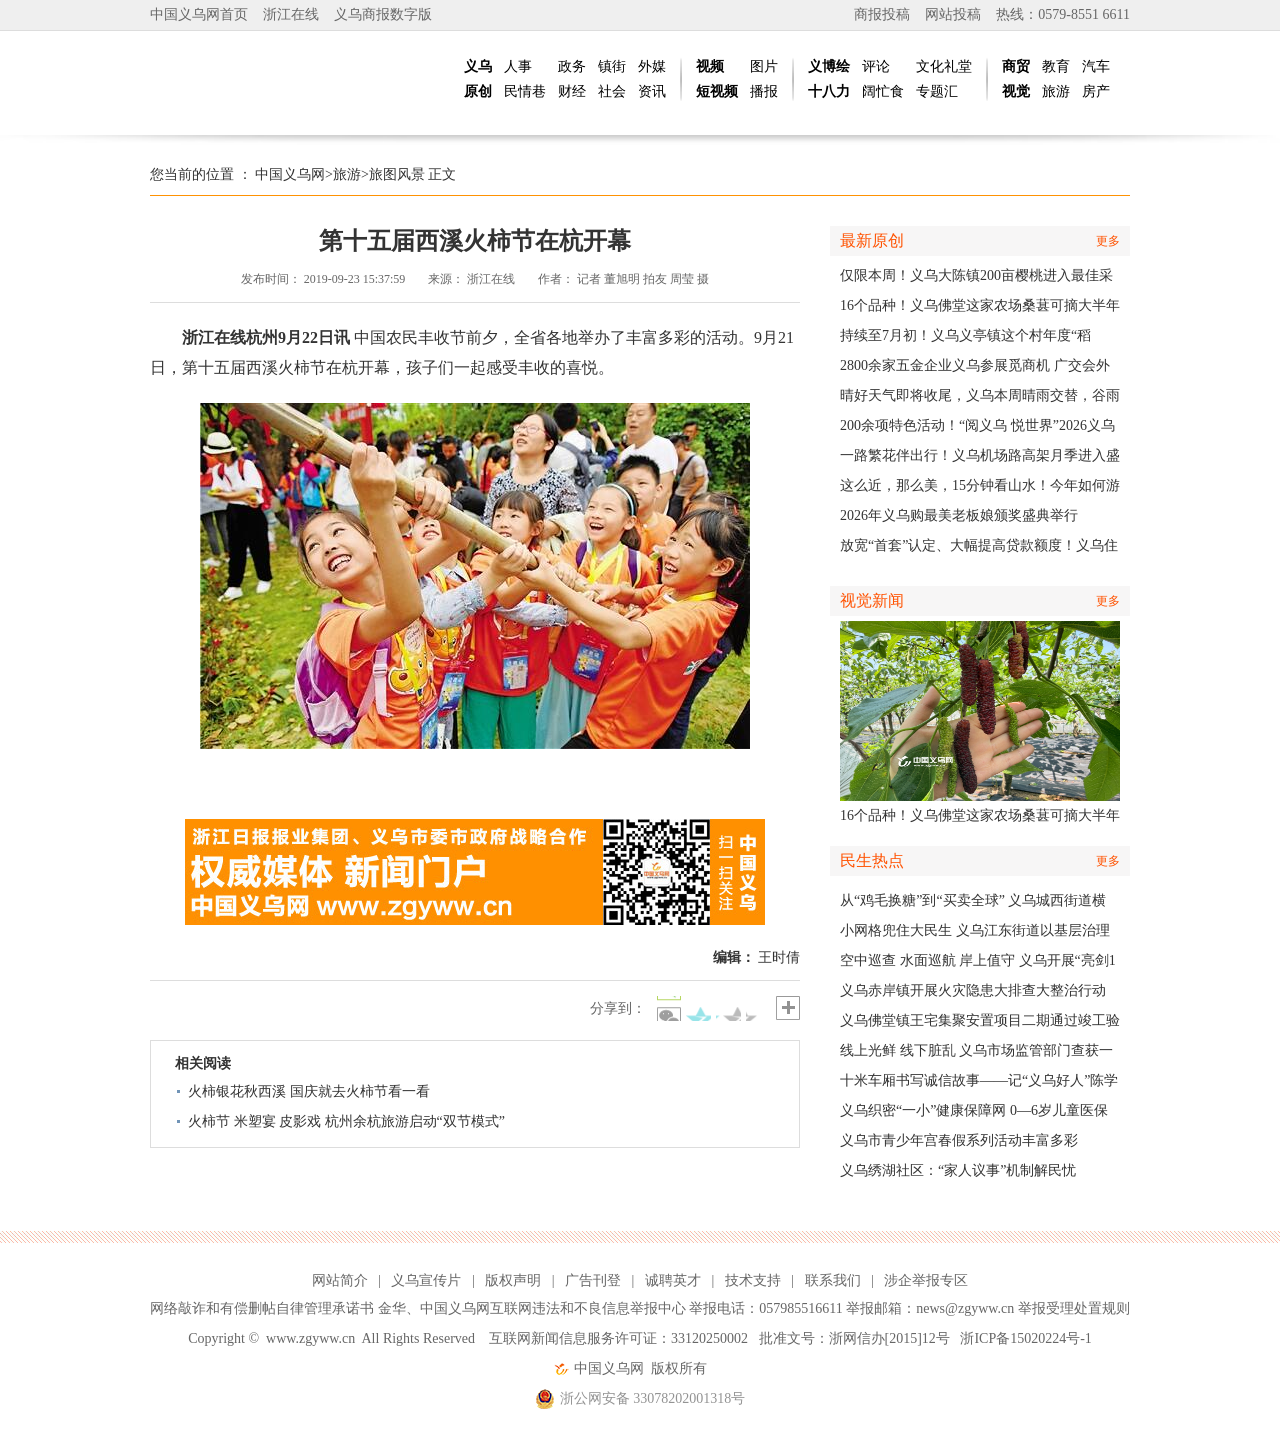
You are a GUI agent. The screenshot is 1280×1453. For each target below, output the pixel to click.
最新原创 (872, 240)
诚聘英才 (673, 1280)
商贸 (1016, 66)
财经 (572, 91)
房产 (1096, 91)
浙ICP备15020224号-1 (1025, 1338)
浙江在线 (291, 14)
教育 (1056, 66)
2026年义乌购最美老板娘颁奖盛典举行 (959, 515)
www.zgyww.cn (310, 1338)
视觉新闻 (872, 600)
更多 (1108, 241)
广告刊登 (593, 1280)
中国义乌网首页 (199, 14)
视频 (710, 66)
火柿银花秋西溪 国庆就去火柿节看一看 (309, 1091)
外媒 (652, 66)
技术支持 (753, 1280)
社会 (612, 91)
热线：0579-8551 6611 (1063, 14)
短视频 (717, 91)
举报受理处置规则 (1074, 1308)
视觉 (1016, 91)
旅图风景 (397, 174)
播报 (764, 91)
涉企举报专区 (926, 1280)
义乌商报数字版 (383, 14)
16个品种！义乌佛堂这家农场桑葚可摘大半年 (980, 305)
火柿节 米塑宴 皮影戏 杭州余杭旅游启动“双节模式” (346, 1121)
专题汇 (937, 91)
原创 (478, 91)
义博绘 (829, 66)
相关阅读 (203, 1063)
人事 (518, 66)
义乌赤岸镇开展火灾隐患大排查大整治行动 (973, 990)
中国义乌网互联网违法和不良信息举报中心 (553, 1308)
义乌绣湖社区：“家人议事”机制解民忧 (958, 1170)
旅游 (1056, 91)
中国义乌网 (290, 174)
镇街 (612, 66)
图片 (764, 66)
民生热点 (872, 860)
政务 (572, 66)
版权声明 (513, 1280)
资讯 (652, 91)
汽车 (1096, 66)
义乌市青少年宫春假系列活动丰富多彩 (959, 1140)
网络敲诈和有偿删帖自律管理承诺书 (262, 1308)
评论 (876, 66)
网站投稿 (953, 14)
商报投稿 (882, 14)
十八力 (829, 91)
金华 (392, 1308)
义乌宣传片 (426, 1280)
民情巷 (525, 91)
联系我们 (833, 1280)
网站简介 (340, 1280)
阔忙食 (883, 91)
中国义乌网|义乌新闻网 (300, 80)
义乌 (478, 66)
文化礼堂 (944, 66)
